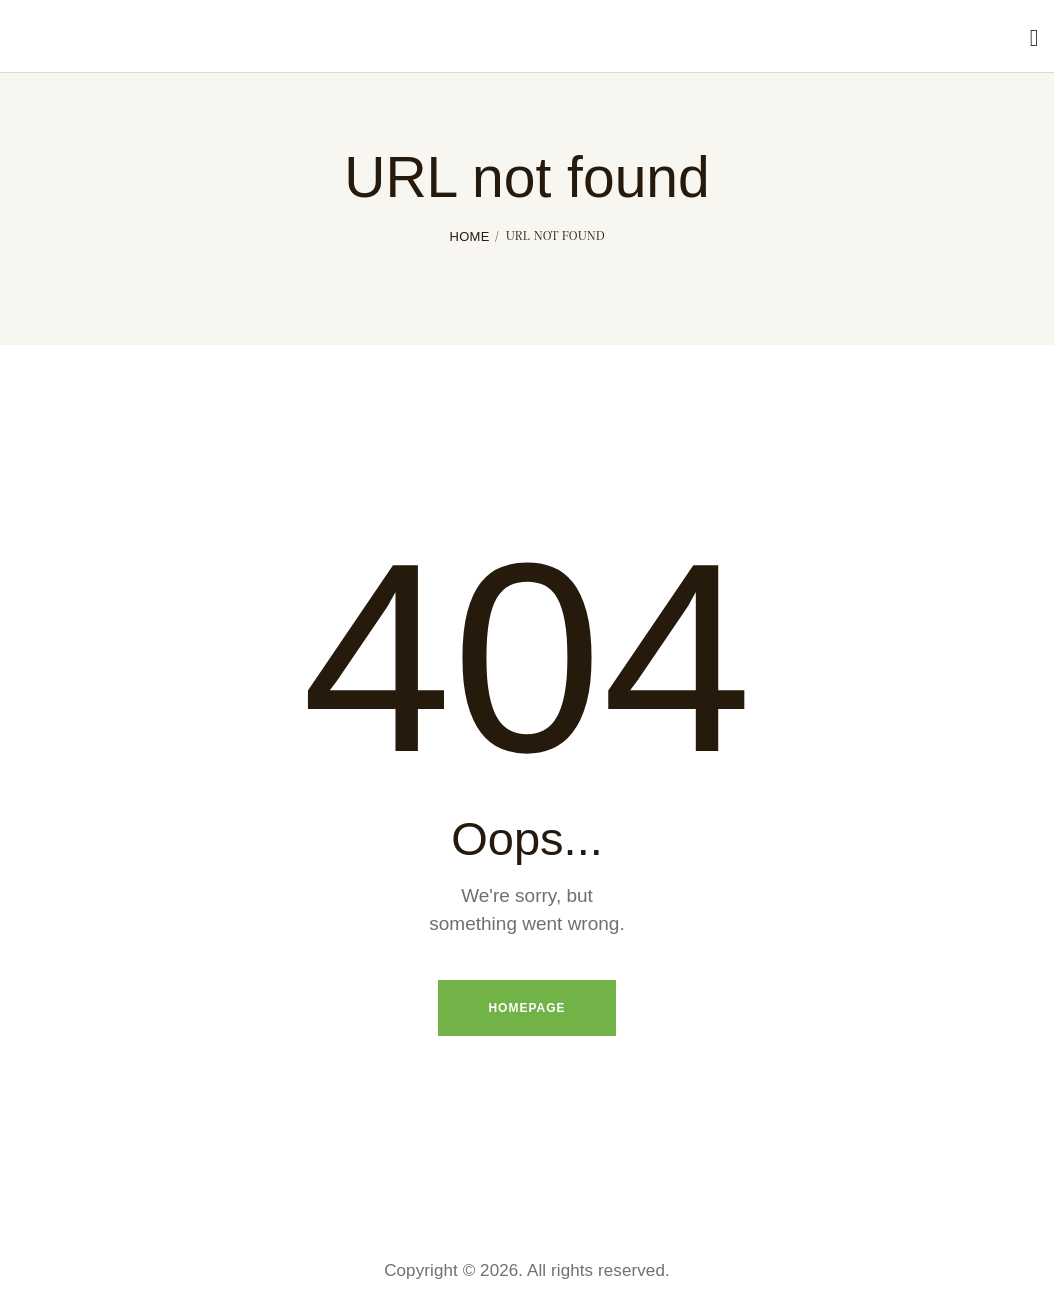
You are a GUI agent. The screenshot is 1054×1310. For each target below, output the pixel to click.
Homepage (526, 1008)
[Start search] (1034, 39)
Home (469, 236)
